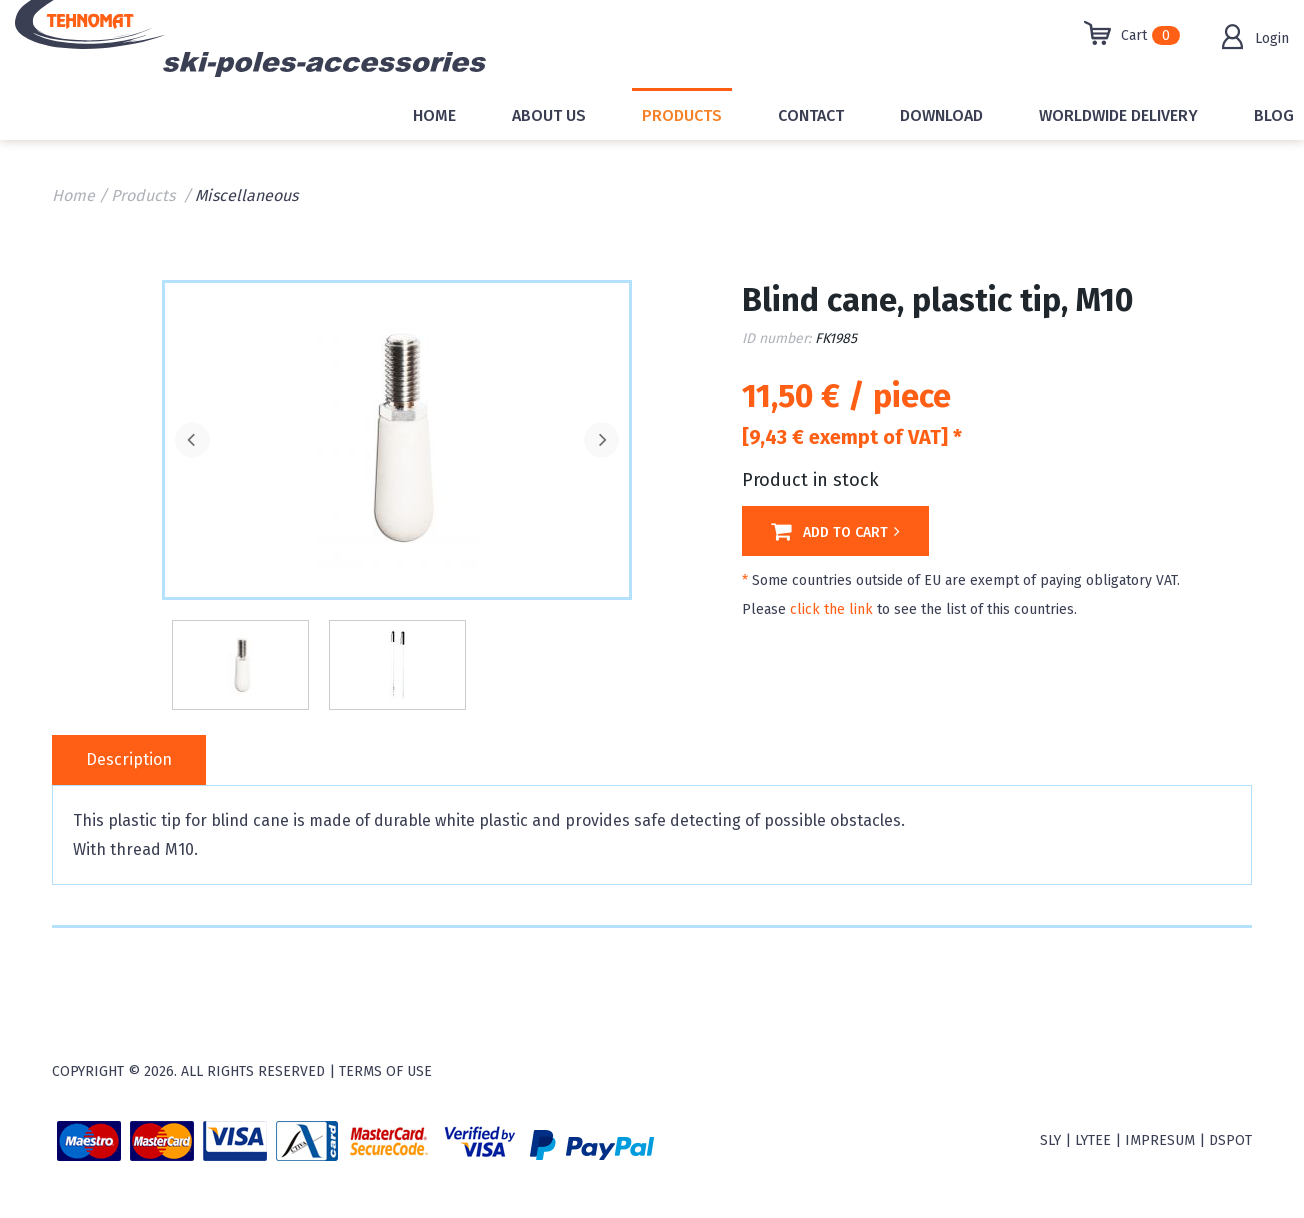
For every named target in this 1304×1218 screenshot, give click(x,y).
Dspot (1230, 1140)
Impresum (1160, 1140)
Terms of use (385, 1071)
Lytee (1093, 1140)
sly (1050, 1140)
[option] (397, 438)
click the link (831, 609)
